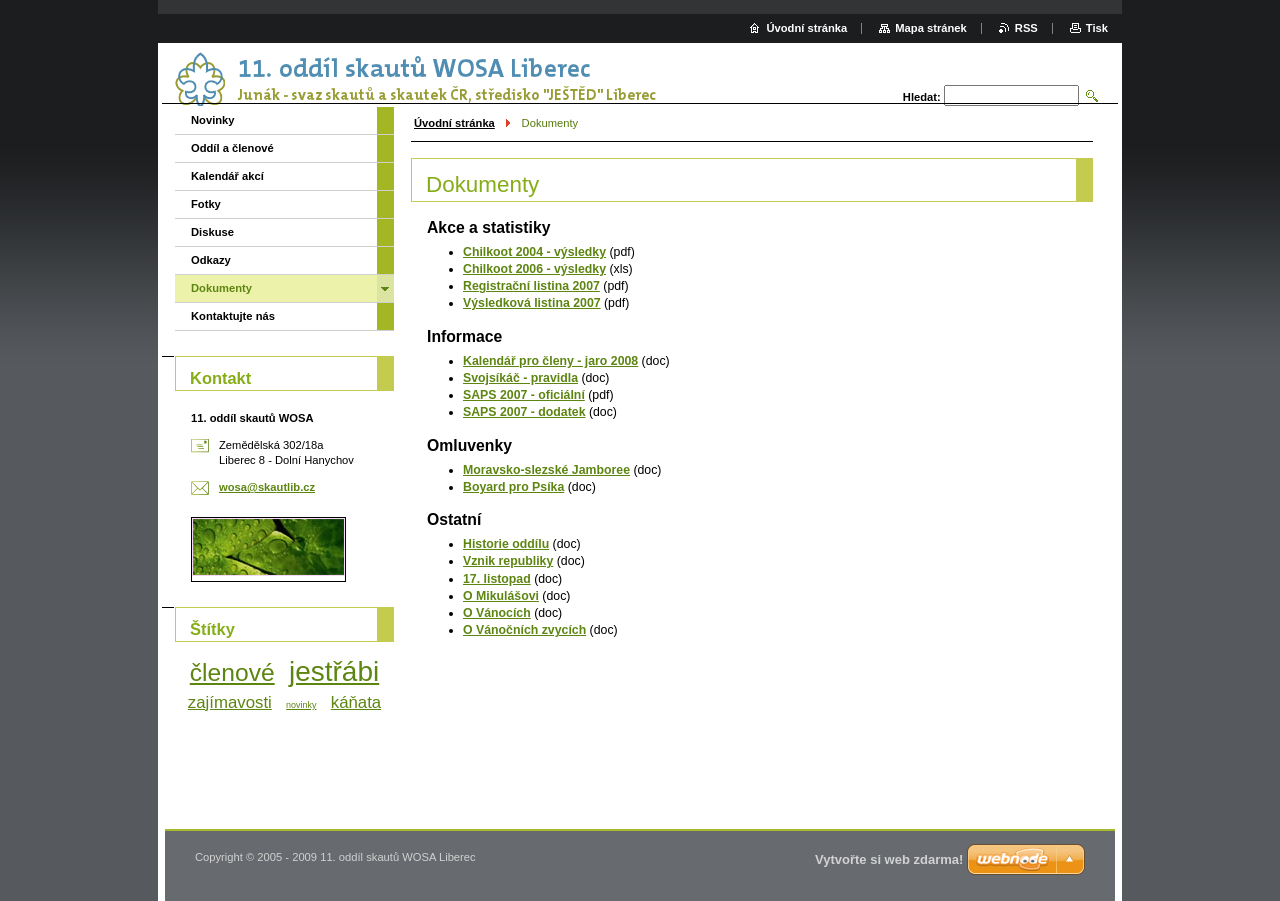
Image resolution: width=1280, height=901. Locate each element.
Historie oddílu (506, 544)
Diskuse (212, 232)
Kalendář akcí (227, 176)
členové (232, 672)
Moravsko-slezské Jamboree (546, 470)
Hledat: (922, 97)
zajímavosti (230, 702)
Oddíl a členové (232, 148)
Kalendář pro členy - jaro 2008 (550, 361)
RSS (1026, 28)
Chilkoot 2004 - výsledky (534, 252)
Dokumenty (221, 288)
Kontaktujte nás (233, 316)
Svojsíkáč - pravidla (520, 378)
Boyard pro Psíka (513, 487)
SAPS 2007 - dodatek (524, 412)
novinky (301, 705)
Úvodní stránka (454, 123)
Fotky (206, 204)
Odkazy (211, 260)
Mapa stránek (931, 28)
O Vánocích (497, 613)
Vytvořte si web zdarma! (889, 859)
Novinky (213, 120)
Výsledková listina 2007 (532, 303)
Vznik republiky (508, 561)
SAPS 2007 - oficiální (524, 395)
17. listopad (497, 579)
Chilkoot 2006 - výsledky (534, 269)
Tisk (1097, 28)
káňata (356, 702)
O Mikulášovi (501, 596)
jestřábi (334, 671)
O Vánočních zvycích (524, 630)
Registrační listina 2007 (531, 286)
